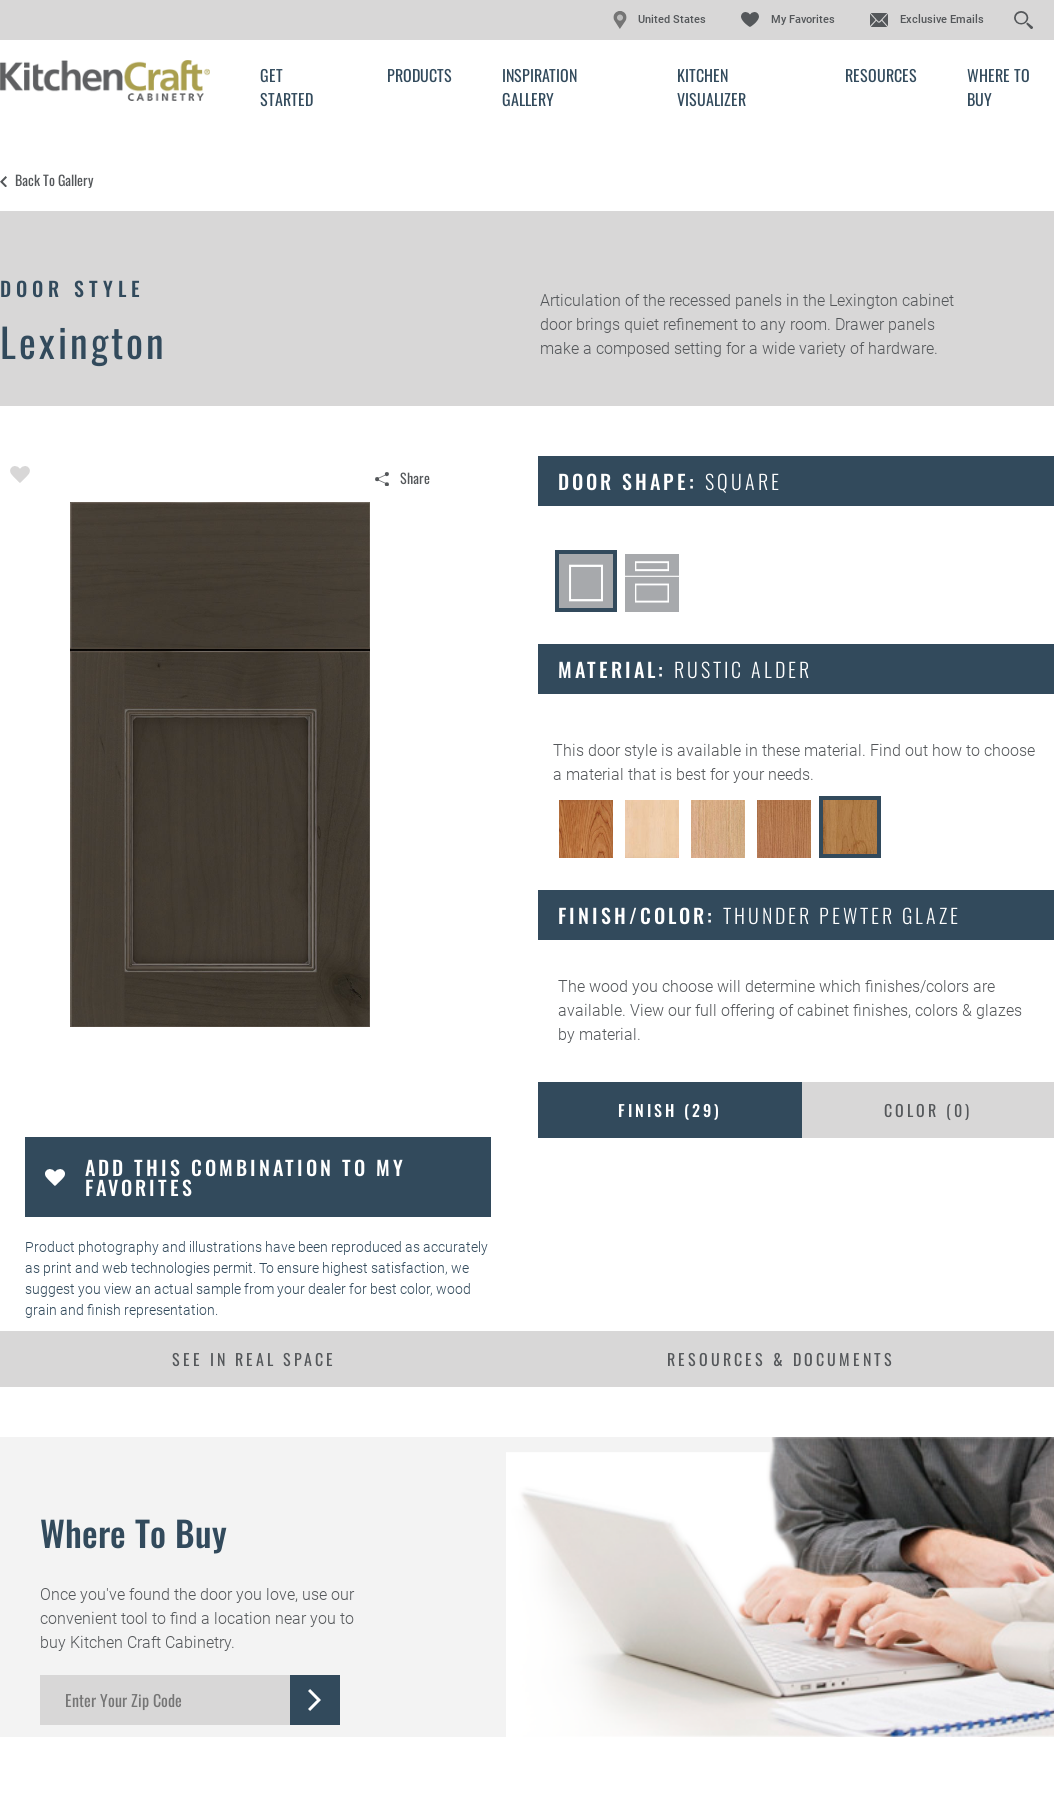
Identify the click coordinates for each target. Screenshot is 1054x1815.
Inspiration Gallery (539, 87)
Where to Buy (998, 87)
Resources (881, 75)
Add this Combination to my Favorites (245, 1177)
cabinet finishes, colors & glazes (909, 1010)
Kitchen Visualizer (711, 87)
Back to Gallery (54, 180)
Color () (928, 1110)
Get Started (286, 87)
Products (419, 75)
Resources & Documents (781, 1359)
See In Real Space (254, 1359)
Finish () (670, 1110)
